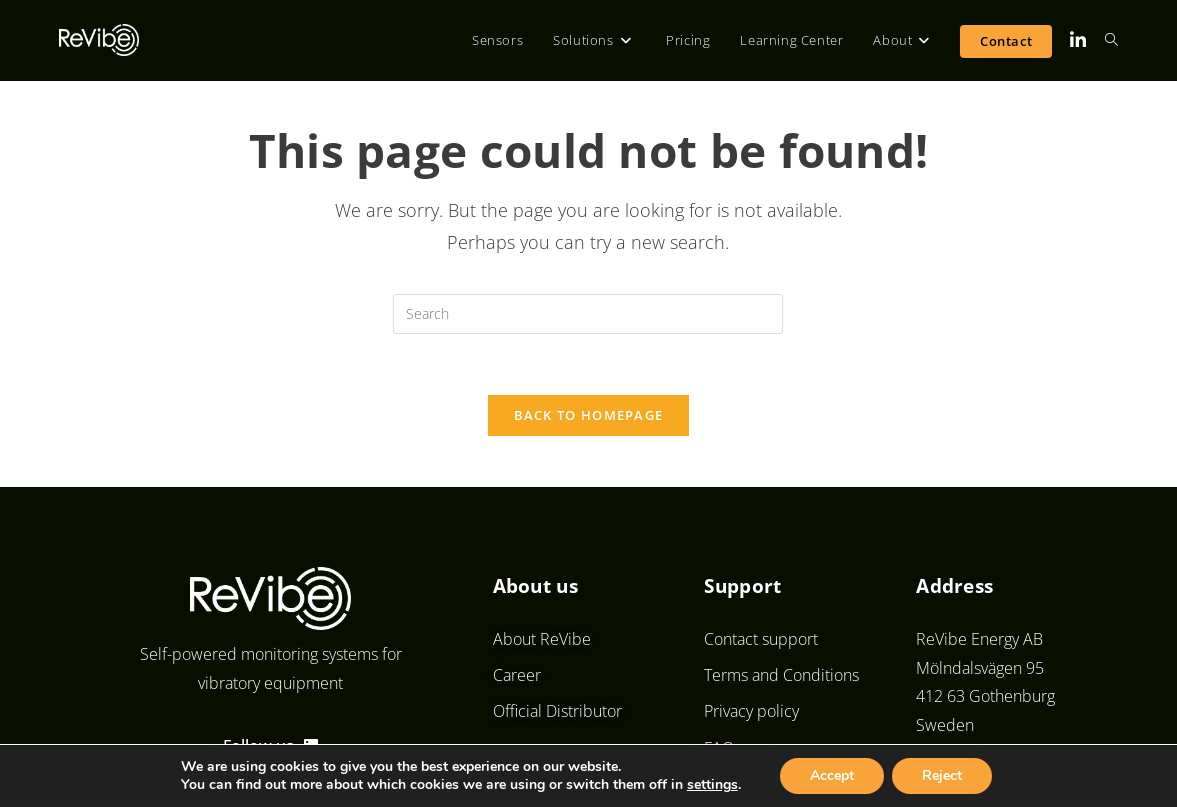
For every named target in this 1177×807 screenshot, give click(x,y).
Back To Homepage (589, 415)
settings (712, 785)
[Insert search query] (588, 314)
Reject (942, 775)
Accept (832, 775)
